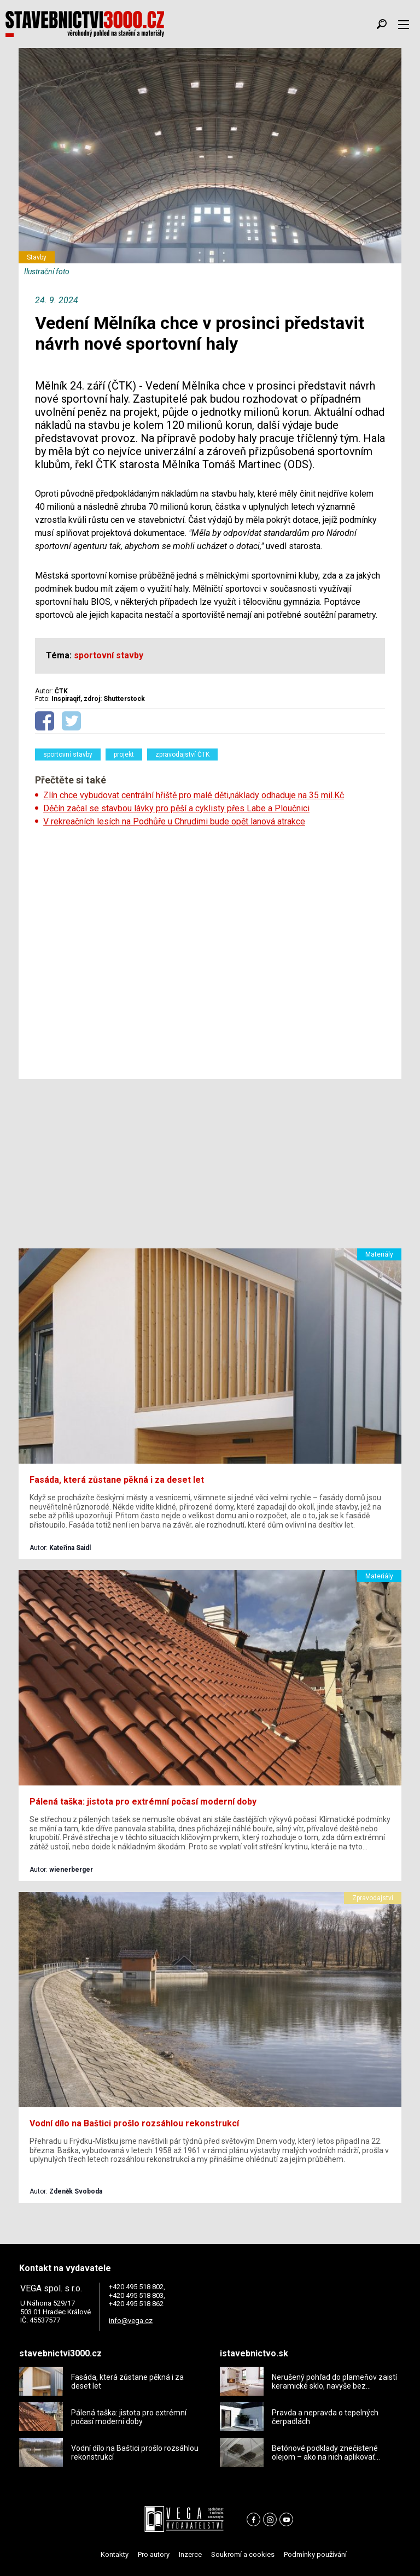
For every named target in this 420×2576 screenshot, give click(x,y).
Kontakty (115, 2554)
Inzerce (190, 2554)
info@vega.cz (131, 2320)
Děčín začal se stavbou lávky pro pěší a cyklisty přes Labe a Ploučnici (176, 808)
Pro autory (154, 2554)
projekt (124, 754)
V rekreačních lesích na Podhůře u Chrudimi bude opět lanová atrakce (174, 821)
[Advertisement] (210, 949)
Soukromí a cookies (243, 2554)
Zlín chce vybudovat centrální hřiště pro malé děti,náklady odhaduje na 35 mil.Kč (193, 795)
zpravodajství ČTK (182, 754)
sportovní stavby (67, 754)
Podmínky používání (315, 2554)
